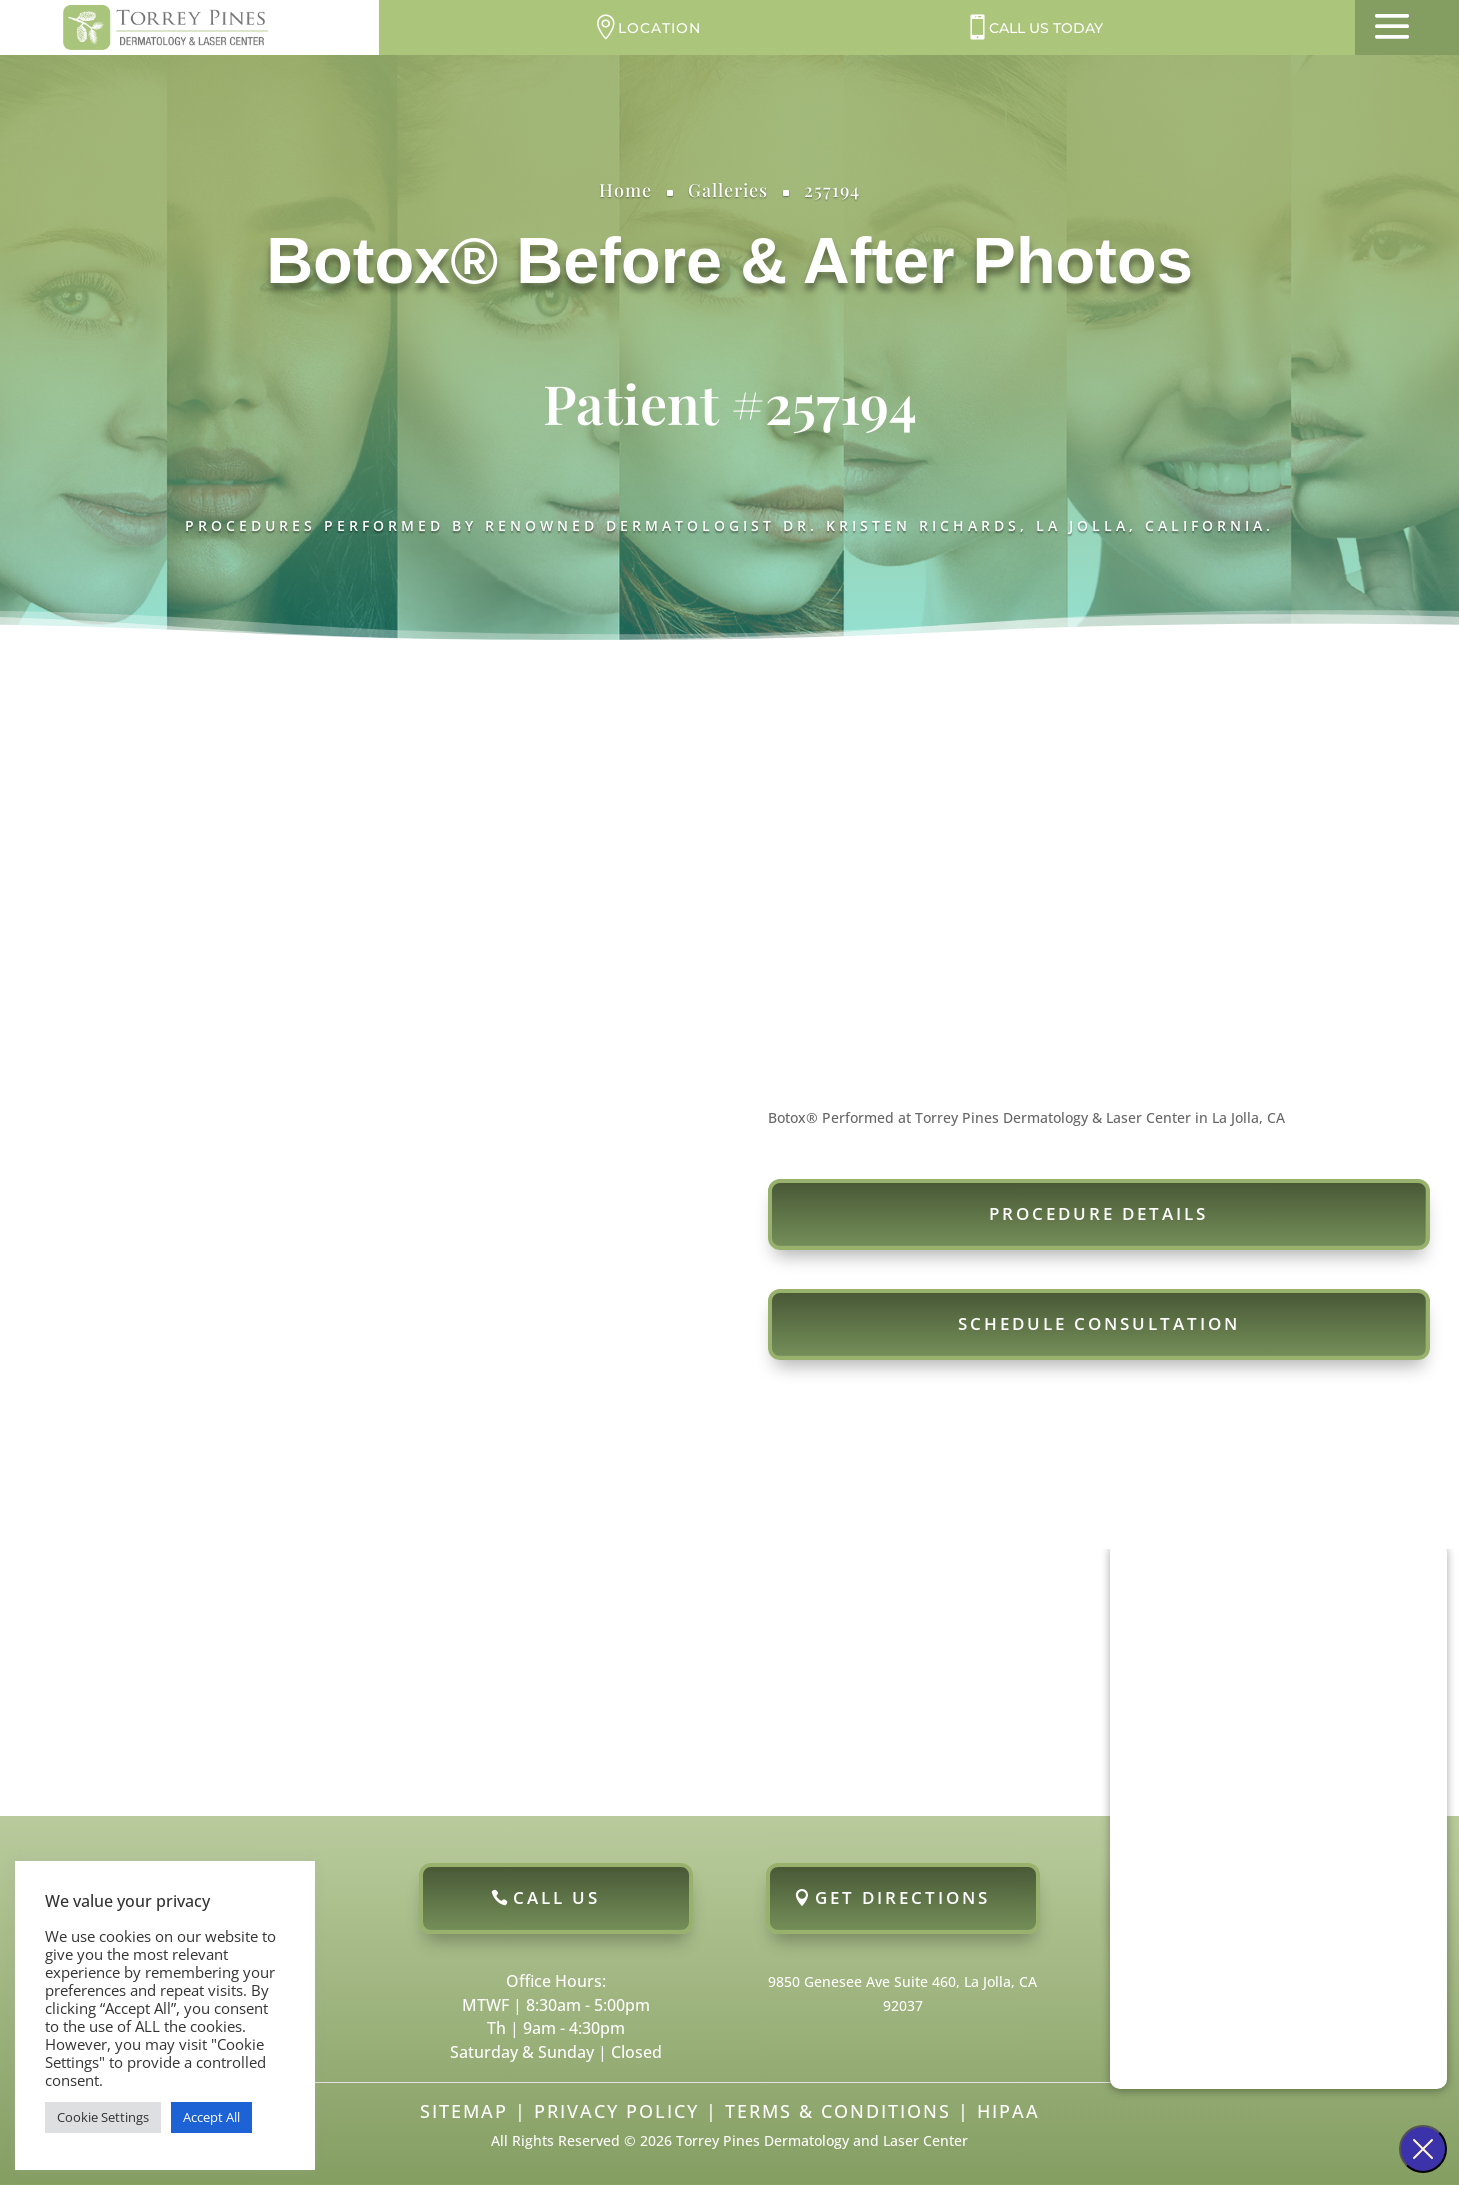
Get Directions (902, 1897)
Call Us (556, 1897)
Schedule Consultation (1099, 1323)
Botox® (382, 260)
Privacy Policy (616, 2111)
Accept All (211, 2117)
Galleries (728, 190)
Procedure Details (1098, 1213)
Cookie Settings (103, 2117)
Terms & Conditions (838, 2111)
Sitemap (464, 2111)
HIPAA (1008, 2111)
